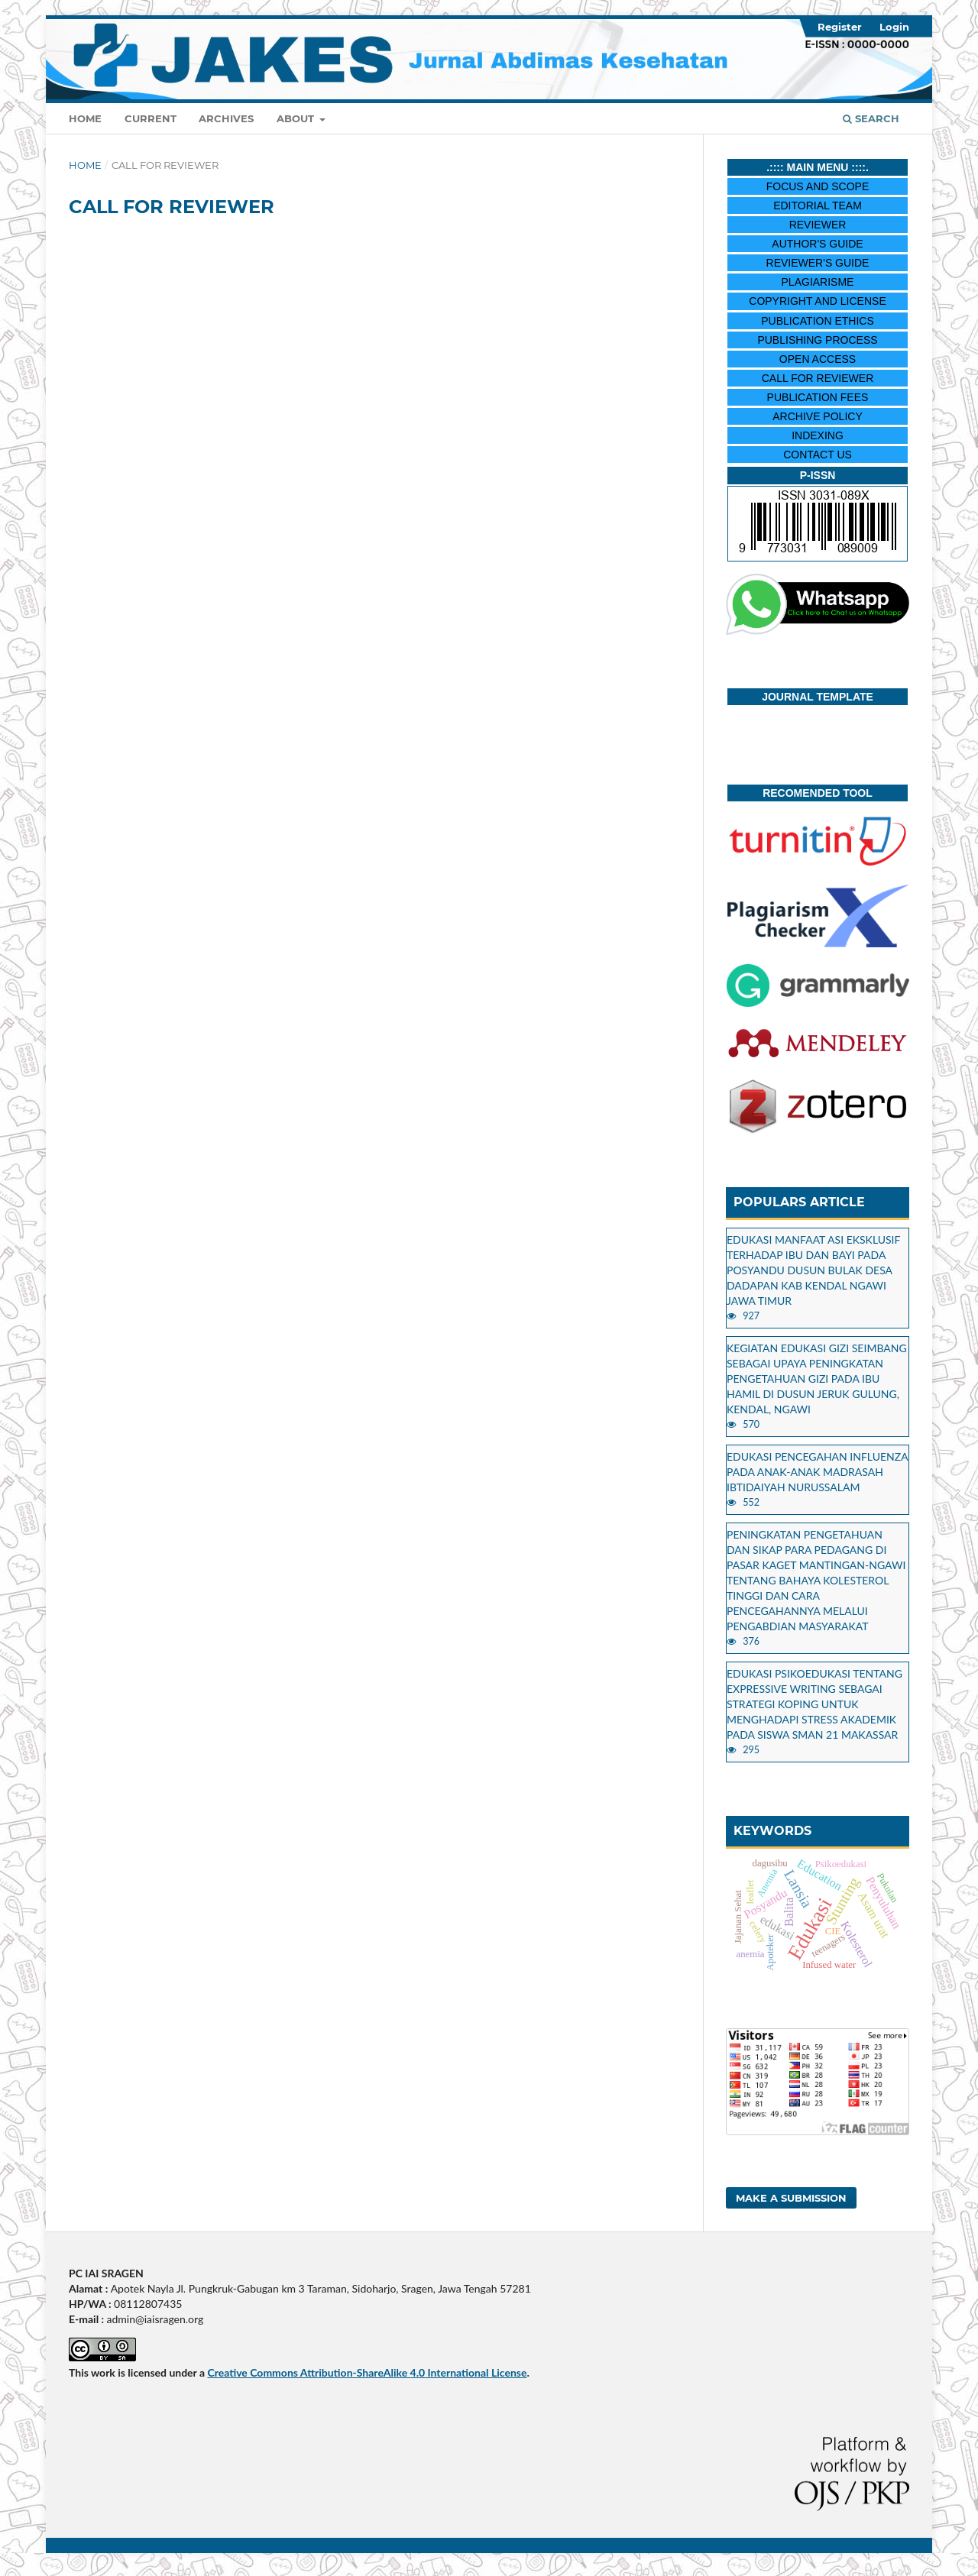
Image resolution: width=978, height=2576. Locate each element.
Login (894, 27)
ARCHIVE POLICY (817, 416)
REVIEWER (818, 224)
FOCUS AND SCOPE (818, 186)
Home (85, 118)
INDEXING (818, 435)
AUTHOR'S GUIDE (817, 244)
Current (150, 118)
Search (871, 118)
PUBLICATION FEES (818, 397)
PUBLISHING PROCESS (817, 340)
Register (840, 27)
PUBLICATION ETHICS (817, 321)
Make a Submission (791, 2198)
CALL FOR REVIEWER (818, 378)
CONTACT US (817, 454)
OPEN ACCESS (817, 359)
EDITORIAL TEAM (817, 205)
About (297, 118)
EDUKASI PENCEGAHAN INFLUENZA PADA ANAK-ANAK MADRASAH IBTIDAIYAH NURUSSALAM (817, 1471)
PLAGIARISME (818, 282)
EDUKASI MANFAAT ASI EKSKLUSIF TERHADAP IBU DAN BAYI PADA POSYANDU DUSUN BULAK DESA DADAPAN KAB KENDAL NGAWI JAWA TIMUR (813, 1270)
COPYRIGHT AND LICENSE (817, 301)
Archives (226, 118)
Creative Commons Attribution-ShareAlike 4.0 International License (366, 2372)
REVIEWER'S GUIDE (818, 263)
